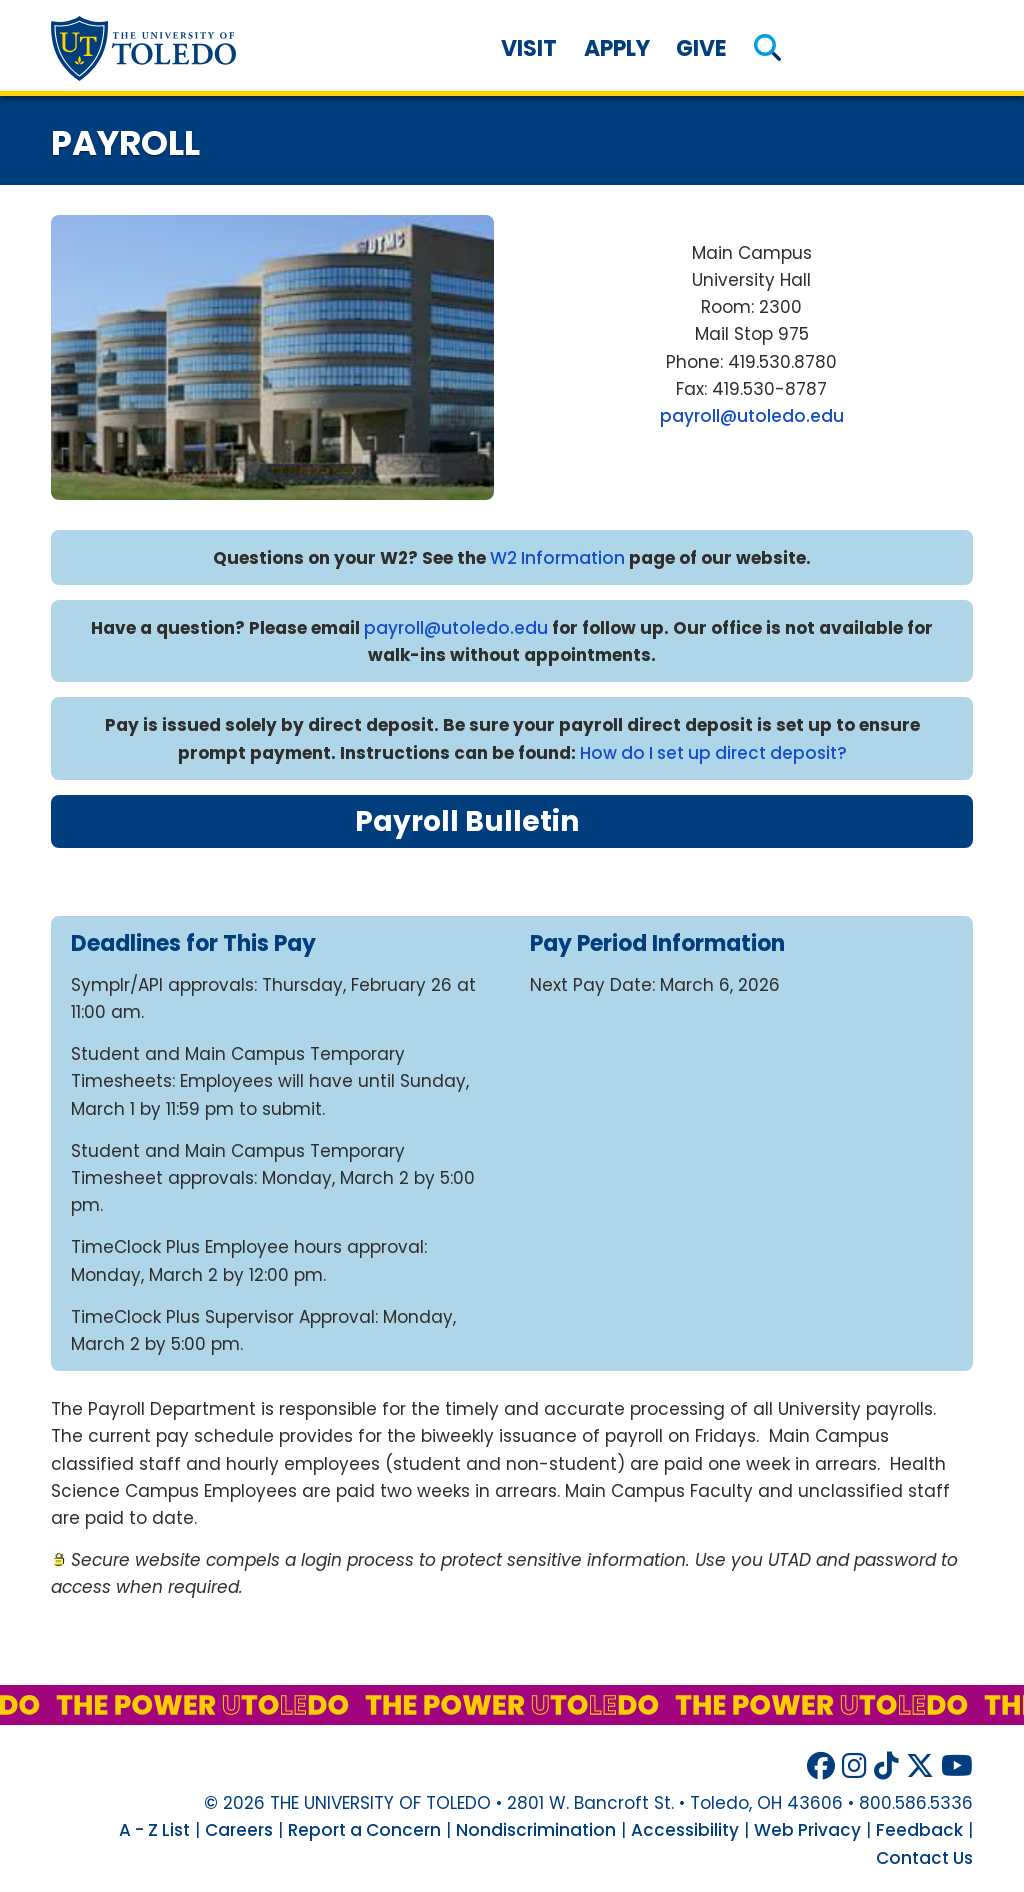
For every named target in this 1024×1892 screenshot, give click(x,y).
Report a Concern (364, 1830)
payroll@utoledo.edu (752, 416)
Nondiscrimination (536, 1830)
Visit (529, 48)
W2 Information (557, 558)
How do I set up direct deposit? (713, 753)
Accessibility (685, 1830)
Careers (239, 1830)
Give (701, 48)
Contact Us (924, 1858)
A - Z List (154, 1830)
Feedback (919, 1830)
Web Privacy (807, 1830)
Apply (617, 48)
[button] (768, 48)
